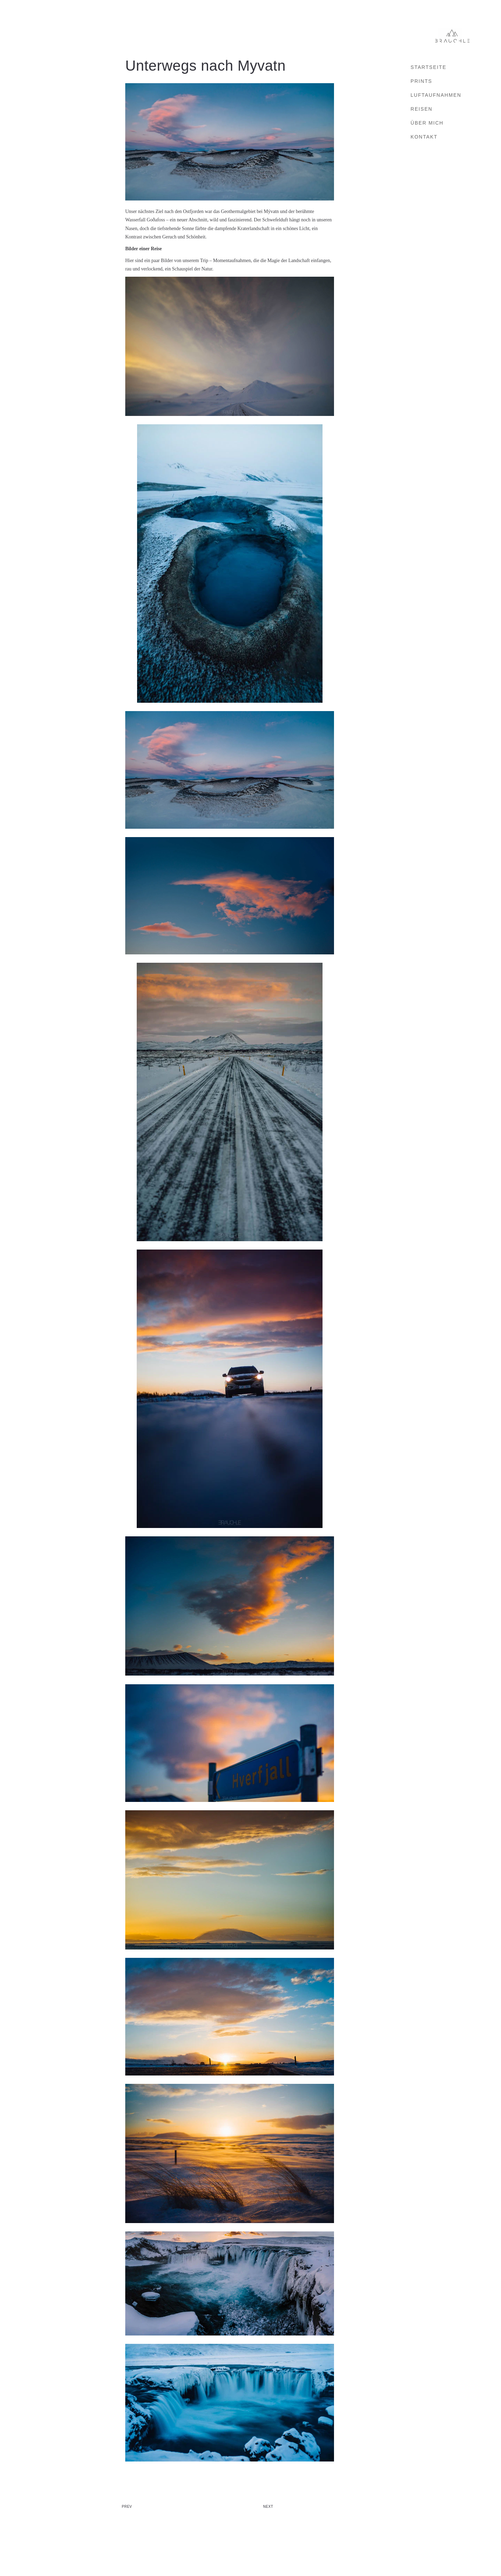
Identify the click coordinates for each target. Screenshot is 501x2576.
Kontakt (424, 137)
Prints (421, 81)
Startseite (428, 67)
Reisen (421, 109)
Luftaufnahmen (436, 95)
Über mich (427, 123)
